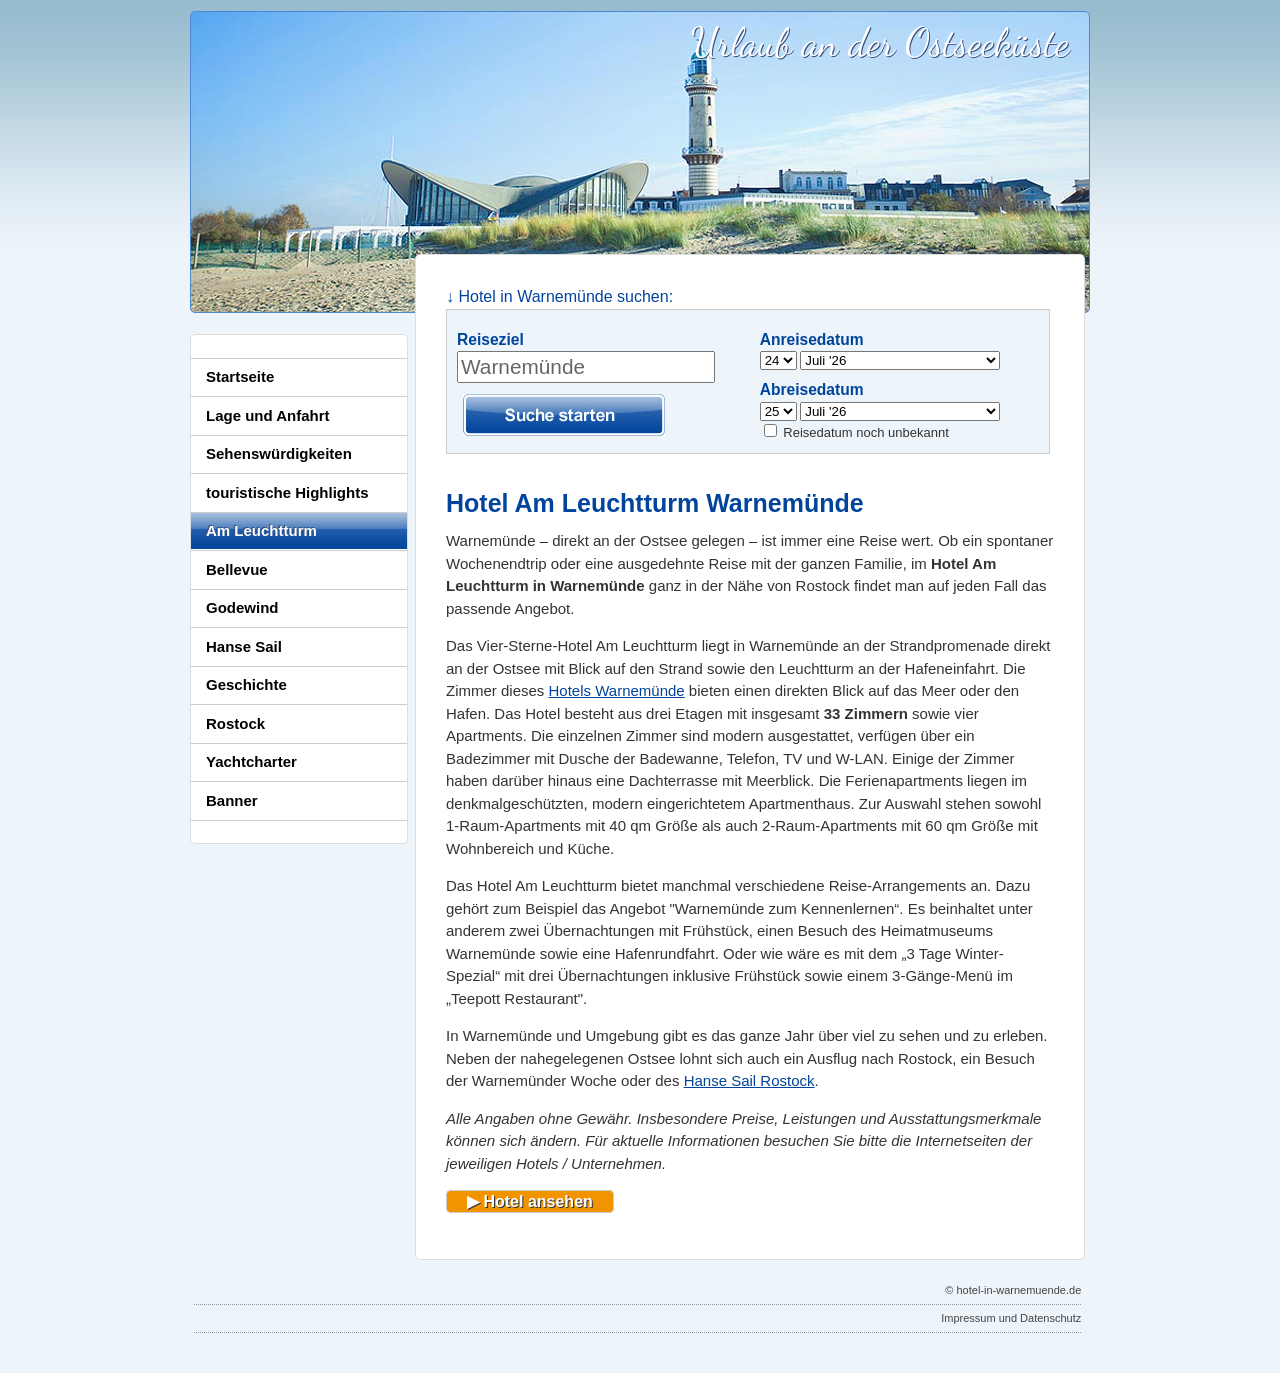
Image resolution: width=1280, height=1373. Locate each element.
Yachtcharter (251, 761)
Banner (232, 800)
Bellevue (237, 569)
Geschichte (246, 684)
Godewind (242, 607)
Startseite (240, 376)
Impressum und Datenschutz (1011, 1318)
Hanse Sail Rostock (749, 1080)
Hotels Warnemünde (617, 690)
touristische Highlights (287, 492)
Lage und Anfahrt (268, 415)
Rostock (235, 723)
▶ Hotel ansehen (530, 1201)
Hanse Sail (244, 646)
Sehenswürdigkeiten (279, 453)
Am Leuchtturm (261, 530)
